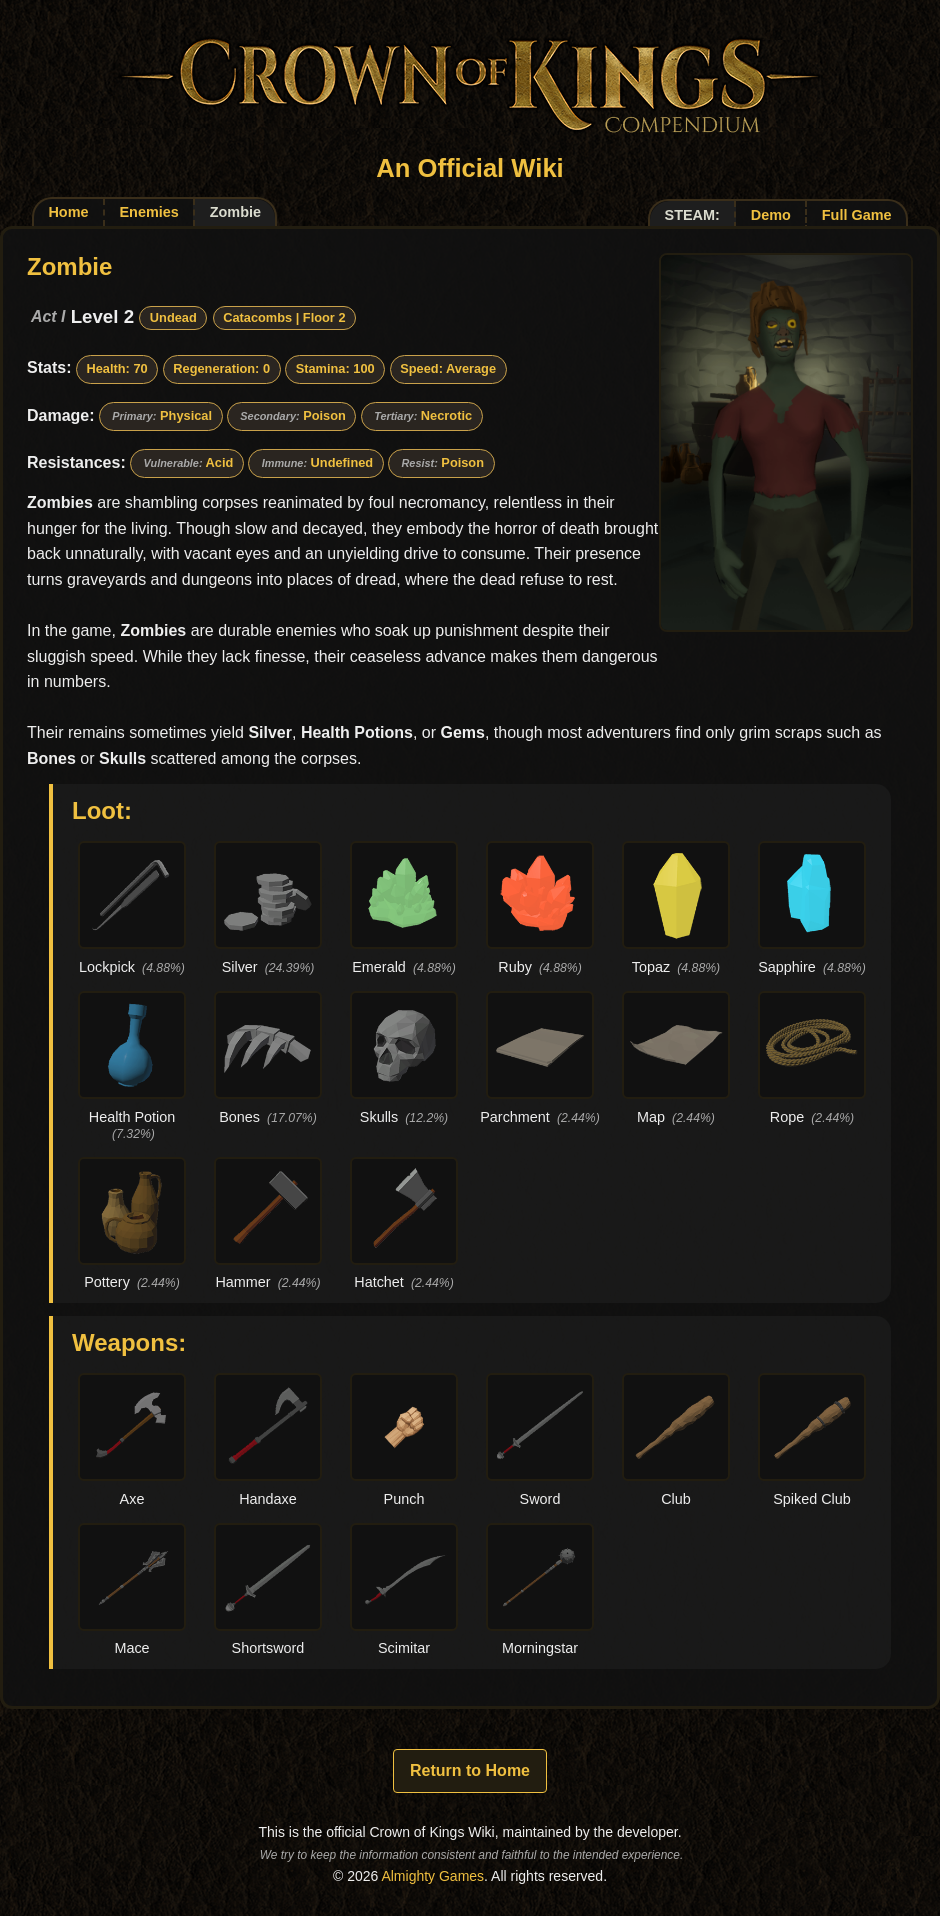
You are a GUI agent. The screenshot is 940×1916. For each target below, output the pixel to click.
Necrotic (446, 415)
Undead (173, 317)
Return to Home (470, 1770)
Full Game (857, 215)
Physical (186, 415)
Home (68, 212)
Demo (771, 215)
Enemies (148, 212)
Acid (220, 462)
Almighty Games (432, 1876)
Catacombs (257, 317)
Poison (324, 415)
